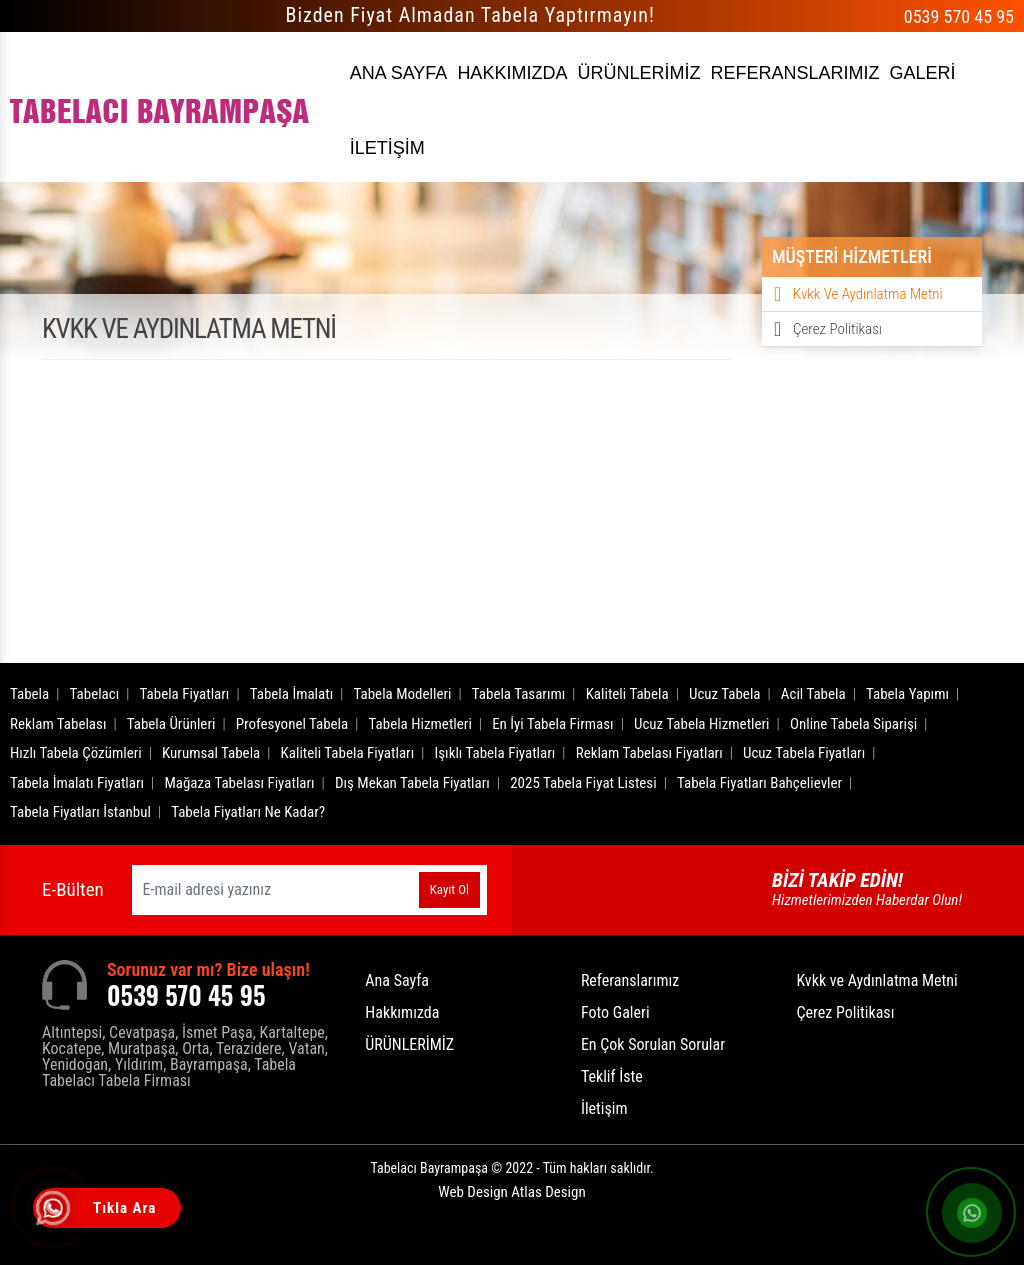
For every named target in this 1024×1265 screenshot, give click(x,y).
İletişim (604, 1108)
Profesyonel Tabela (292, 724)
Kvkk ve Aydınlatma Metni (868, 294)
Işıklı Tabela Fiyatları (495, 753)
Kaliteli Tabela (627, 694)
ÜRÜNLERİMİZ (638, 73)
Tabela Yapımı (907, 694)
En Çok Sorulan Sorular (653, 1044)
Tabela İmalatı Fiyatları (77, 783)
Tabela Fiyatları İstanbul (80, 812)
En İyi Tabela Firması (553, 724)
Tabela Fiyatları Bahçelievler (759, 783)
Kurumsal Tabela (211, 753)
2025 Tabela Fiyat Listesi (583, 783)
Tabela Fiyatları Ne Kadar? (248, 812)
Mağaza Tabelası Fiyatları (239, 783)
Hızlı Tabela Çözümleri (76, 753)
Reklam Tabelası (58, 724)
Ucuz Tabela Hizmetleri (702, 724)
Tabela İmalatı (292, 694)
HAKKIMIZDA (512, 73)
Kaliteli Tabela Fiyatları (348, 753)
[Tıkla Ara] (55, 1210)
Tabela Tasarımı (519, 694)
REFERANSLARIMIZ (794, 73)
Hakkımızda (402, 1012)
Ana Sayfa (397, 980)
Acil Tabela (813, 694)
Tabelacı (95, 694)
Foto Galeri (615, 1012)
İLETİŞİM (387, 148)
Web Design (511, 1192)
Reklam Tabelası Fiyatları (649, 753)
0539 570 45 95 (959, 16)
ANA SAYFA (399, 73)
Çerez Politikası (837, 329)
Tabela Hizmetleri (420, 724)
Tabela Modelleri (403, 694)
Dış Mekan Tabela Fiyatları (412, 783)
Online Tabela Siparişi (853, 724)
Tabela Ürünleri (171, 724)
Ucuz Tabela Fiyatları (804, 753)
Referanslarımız (630, 980)
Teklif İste (612, 1076)
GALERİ (922, 73)
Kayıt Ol (449, 889)
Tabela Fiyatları (185, 694)
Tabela (29, 694)
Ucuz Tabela (725, 694)
